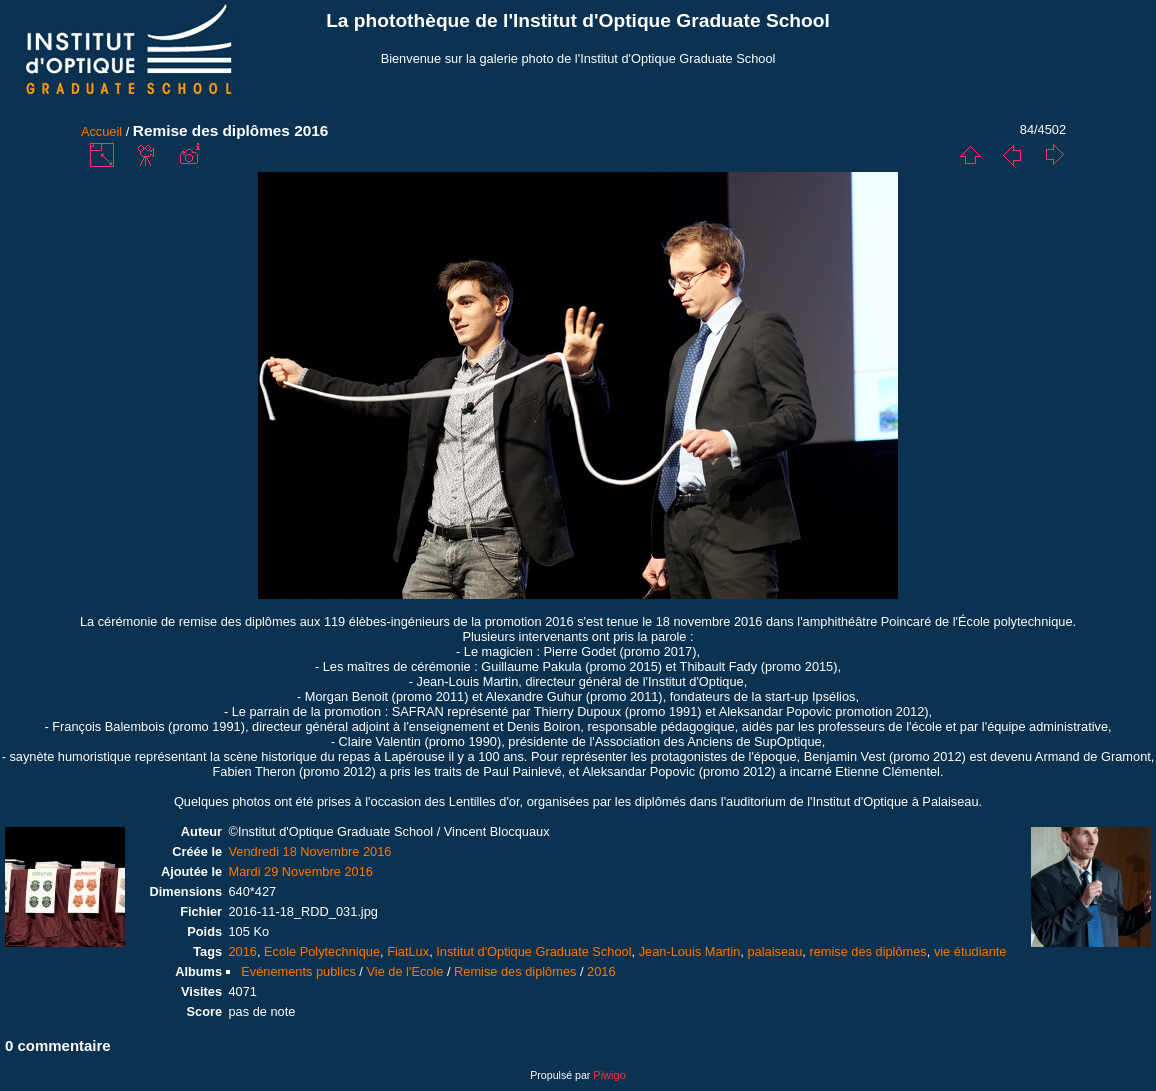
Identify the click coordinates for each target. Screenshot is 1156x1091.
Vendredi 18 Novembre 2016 (309, 851)
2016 (242, 951)
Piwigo (609, 1075)
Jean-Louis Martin (690, 951)
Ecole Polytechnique (322, 951)
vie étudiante (970, 951)
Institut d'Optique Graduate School (533, 951)
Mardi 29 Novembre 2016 (300, 871)
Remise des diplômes (515, 971)
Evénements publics (298, 971)
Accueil (101, 131)
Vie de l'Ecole (404, 971)
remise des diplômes (867, 951)
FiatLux (408, 951)
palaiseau (774, 951)
